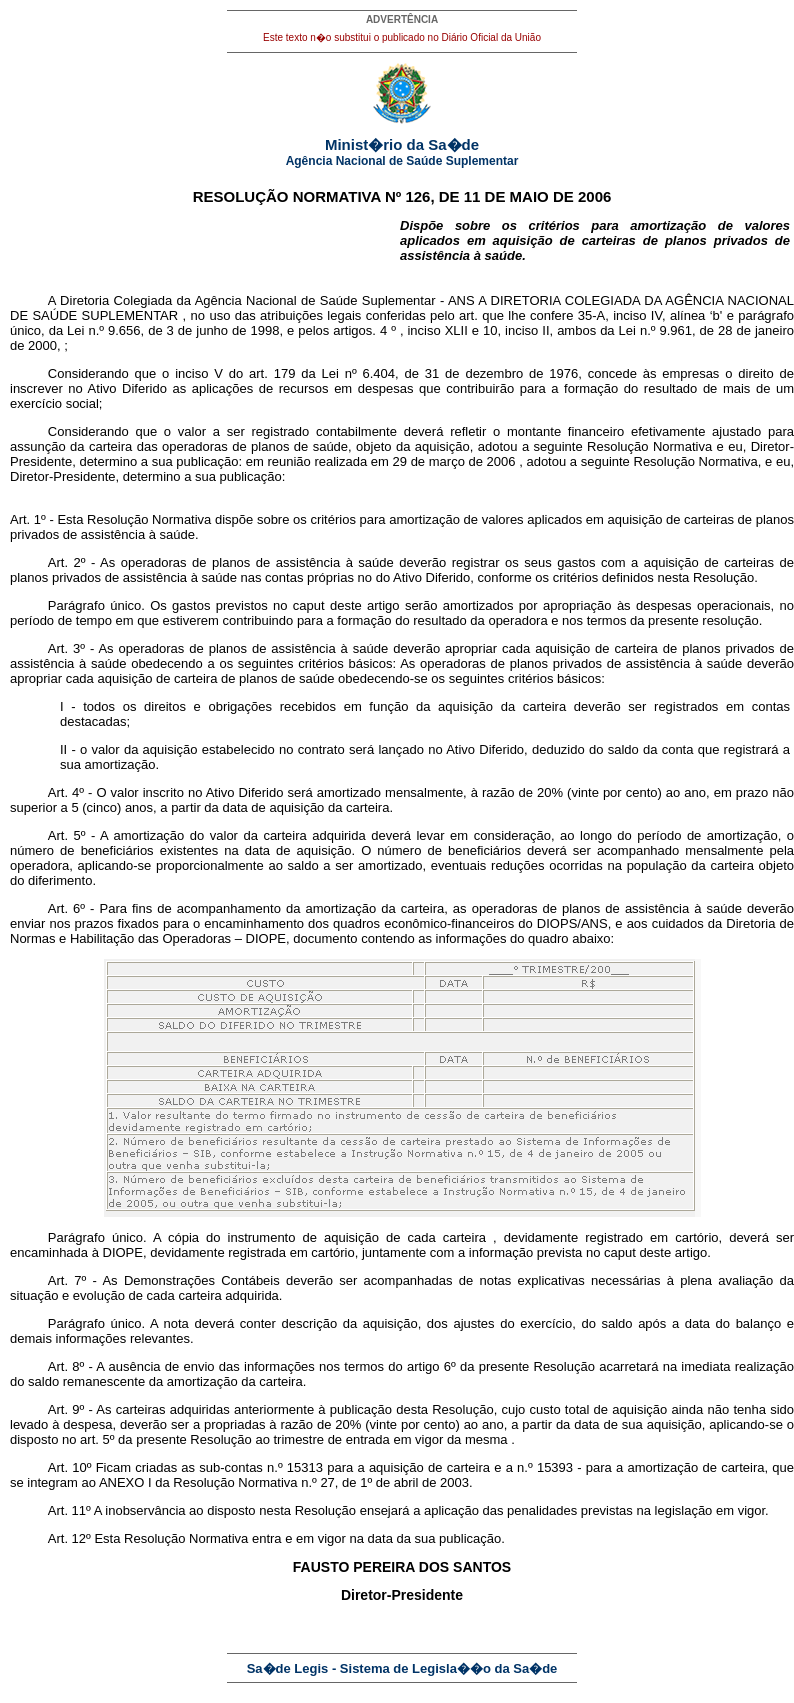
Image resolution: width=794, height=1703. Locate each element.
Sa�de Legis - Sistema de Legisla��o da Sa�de (402, 1668)
